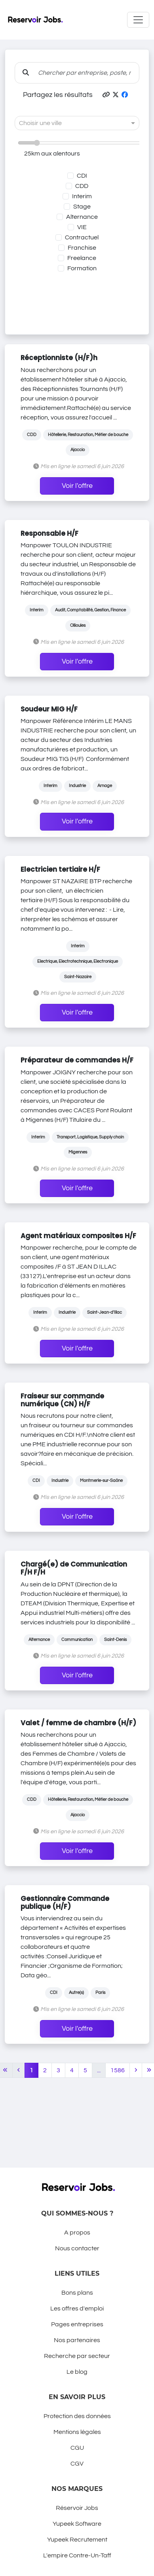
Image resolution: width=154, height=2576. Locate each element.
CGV (77, 2463)
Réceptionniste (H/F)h (59, 357)
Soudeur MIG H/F (49, 709)
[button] (106, 95)
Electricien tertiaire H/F (60, 869)
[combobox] (69, 123)
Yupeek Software (77, 2524)
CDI (82, 176)
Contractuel (82, 237)
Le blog (77, 2372)
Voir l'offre (77, 485)
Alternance (82, 217)
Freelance (81, 258)
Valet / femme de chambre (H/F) (78, 1723)
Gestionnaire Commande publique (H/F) (65, 1902)
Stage (82, 206)
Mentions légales (77, 2432)
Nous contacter (77, 2248)
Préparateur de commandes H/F (77, 1060)
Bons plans (77, 2293)
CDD (81, 186)
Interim (82, 196)
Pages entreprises (77, 2324)
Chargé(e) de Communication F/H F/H (74, 1568)
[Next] (135, 2070)
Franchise (82, 248)
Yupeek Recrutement (77, 2539)
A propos (77, 2232)
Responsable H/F (49, 533)
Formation (82, 268)
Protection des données (77, 2416)
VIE (82, 227)
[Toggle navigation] (138, 20)
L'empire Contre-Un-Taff (77, 2555)
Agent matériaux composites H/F (78, 1236)
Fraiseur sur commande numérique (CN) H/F (62, 1400)
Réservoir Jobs (77, 2508)
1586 (117, 2070)
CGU (77, 2448)
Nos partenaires (77, 2340)
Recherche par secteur (77, 2356)
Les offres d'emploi (77, 2308)
